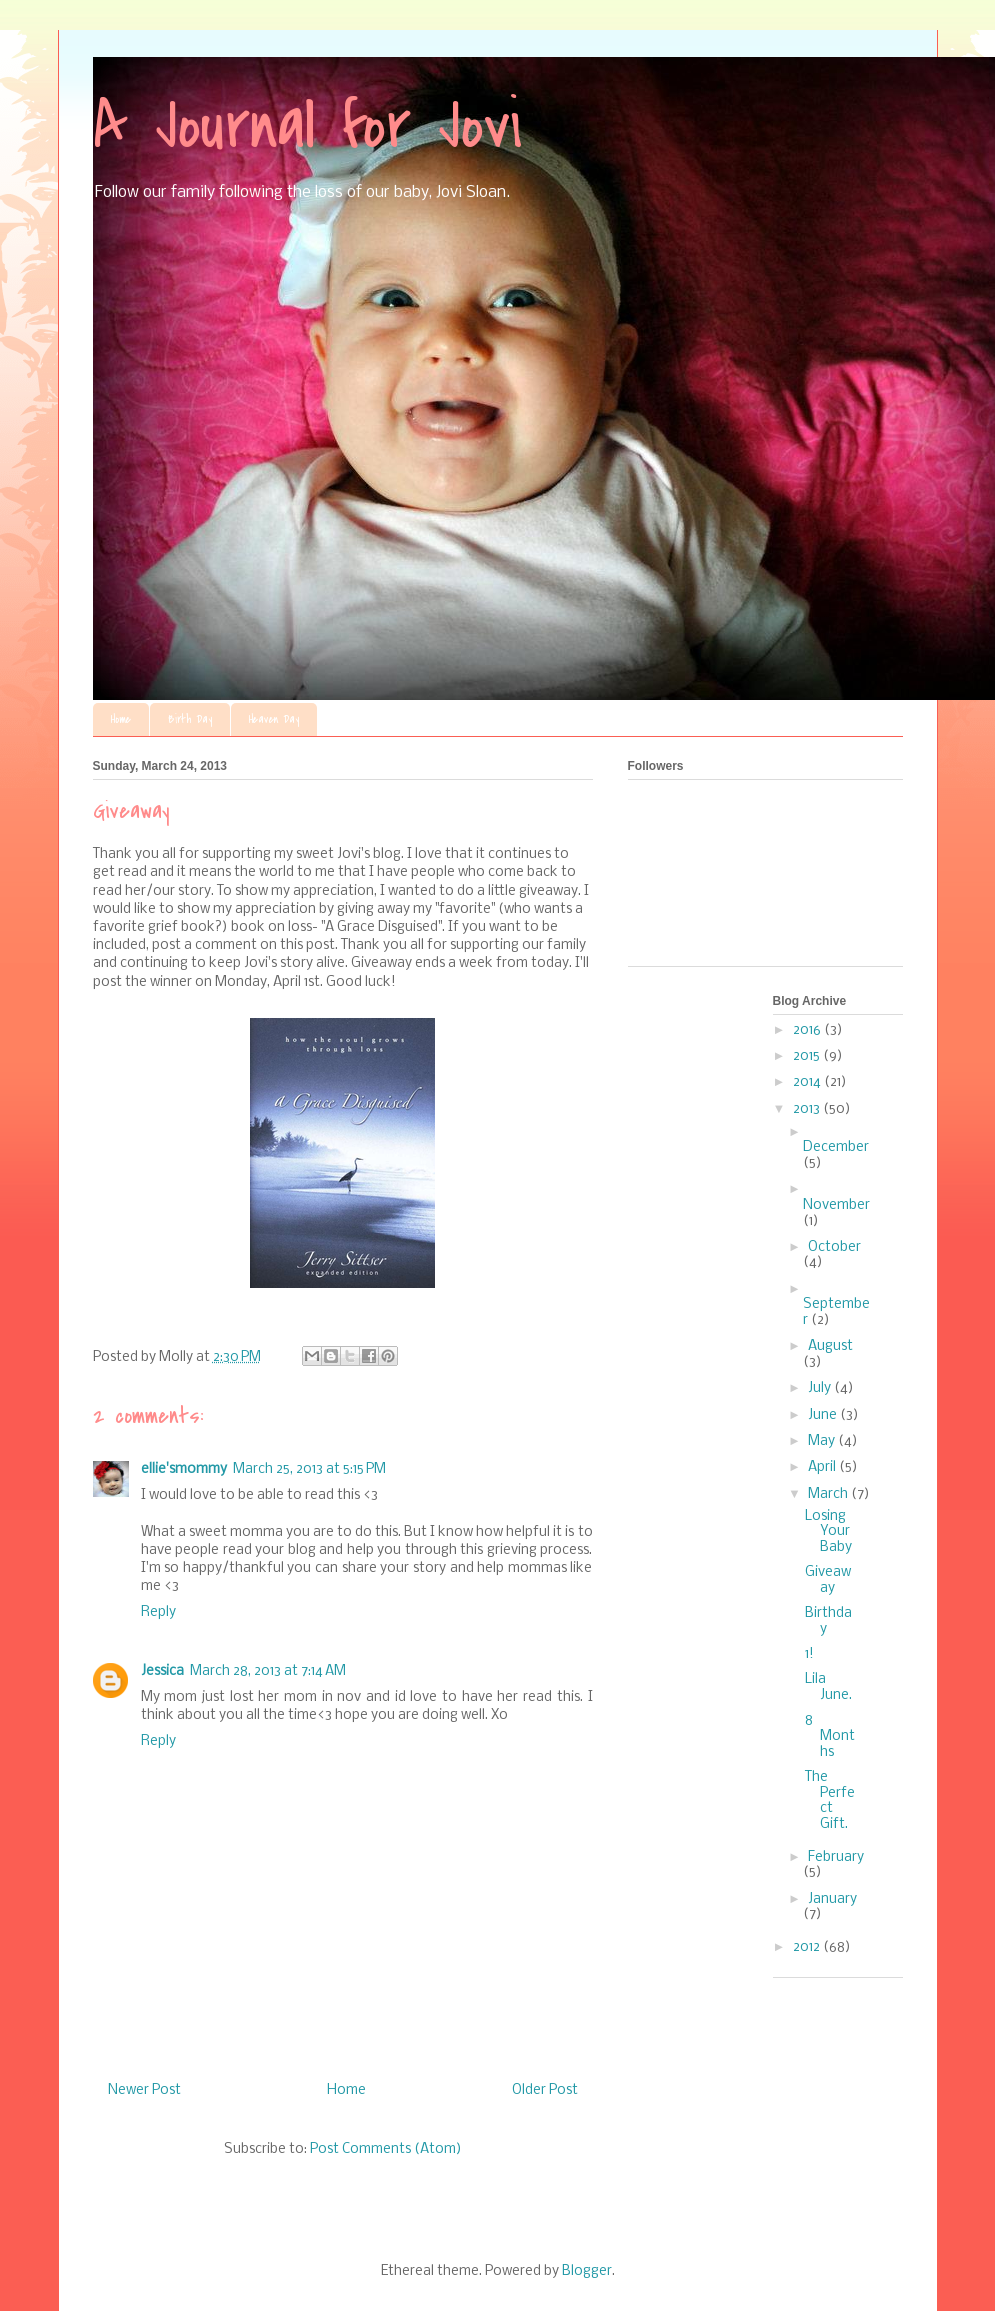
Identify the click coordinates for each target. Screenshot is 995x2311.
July (821, 1388)
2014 (808, 1082)
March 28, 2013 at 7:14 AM (268, 1671)
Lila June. (828, 1687)
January (832, 1899)
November (836, 1205)
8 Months (830, 1736)
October (834, 1247)
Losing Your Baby (828, 1532)
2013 (808, 1109)
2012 (808, 1947)
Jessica (162, 1671)
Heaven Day (274, 719)
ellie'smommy (184, 1469)
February (836, 1857)
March (829, 1494)
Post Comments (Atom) (386, 2149)
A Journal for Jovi (307, 126)
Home (121, 719)
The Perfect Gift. (830, 1801)
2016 (808, 1030)
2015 (808, 1056)
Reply (158, 1612)
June (824, 1415)
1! (809, 1654)
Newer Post (144, 2090)
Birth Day (190, 719)
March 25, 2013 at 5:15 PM (309, 1469)
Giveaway (828, 1580)
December (836, 1147)
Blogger (587, 2271)
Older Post (545, 2090)
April (823, 1467)
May (823, 1441)
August (830, 1346)
